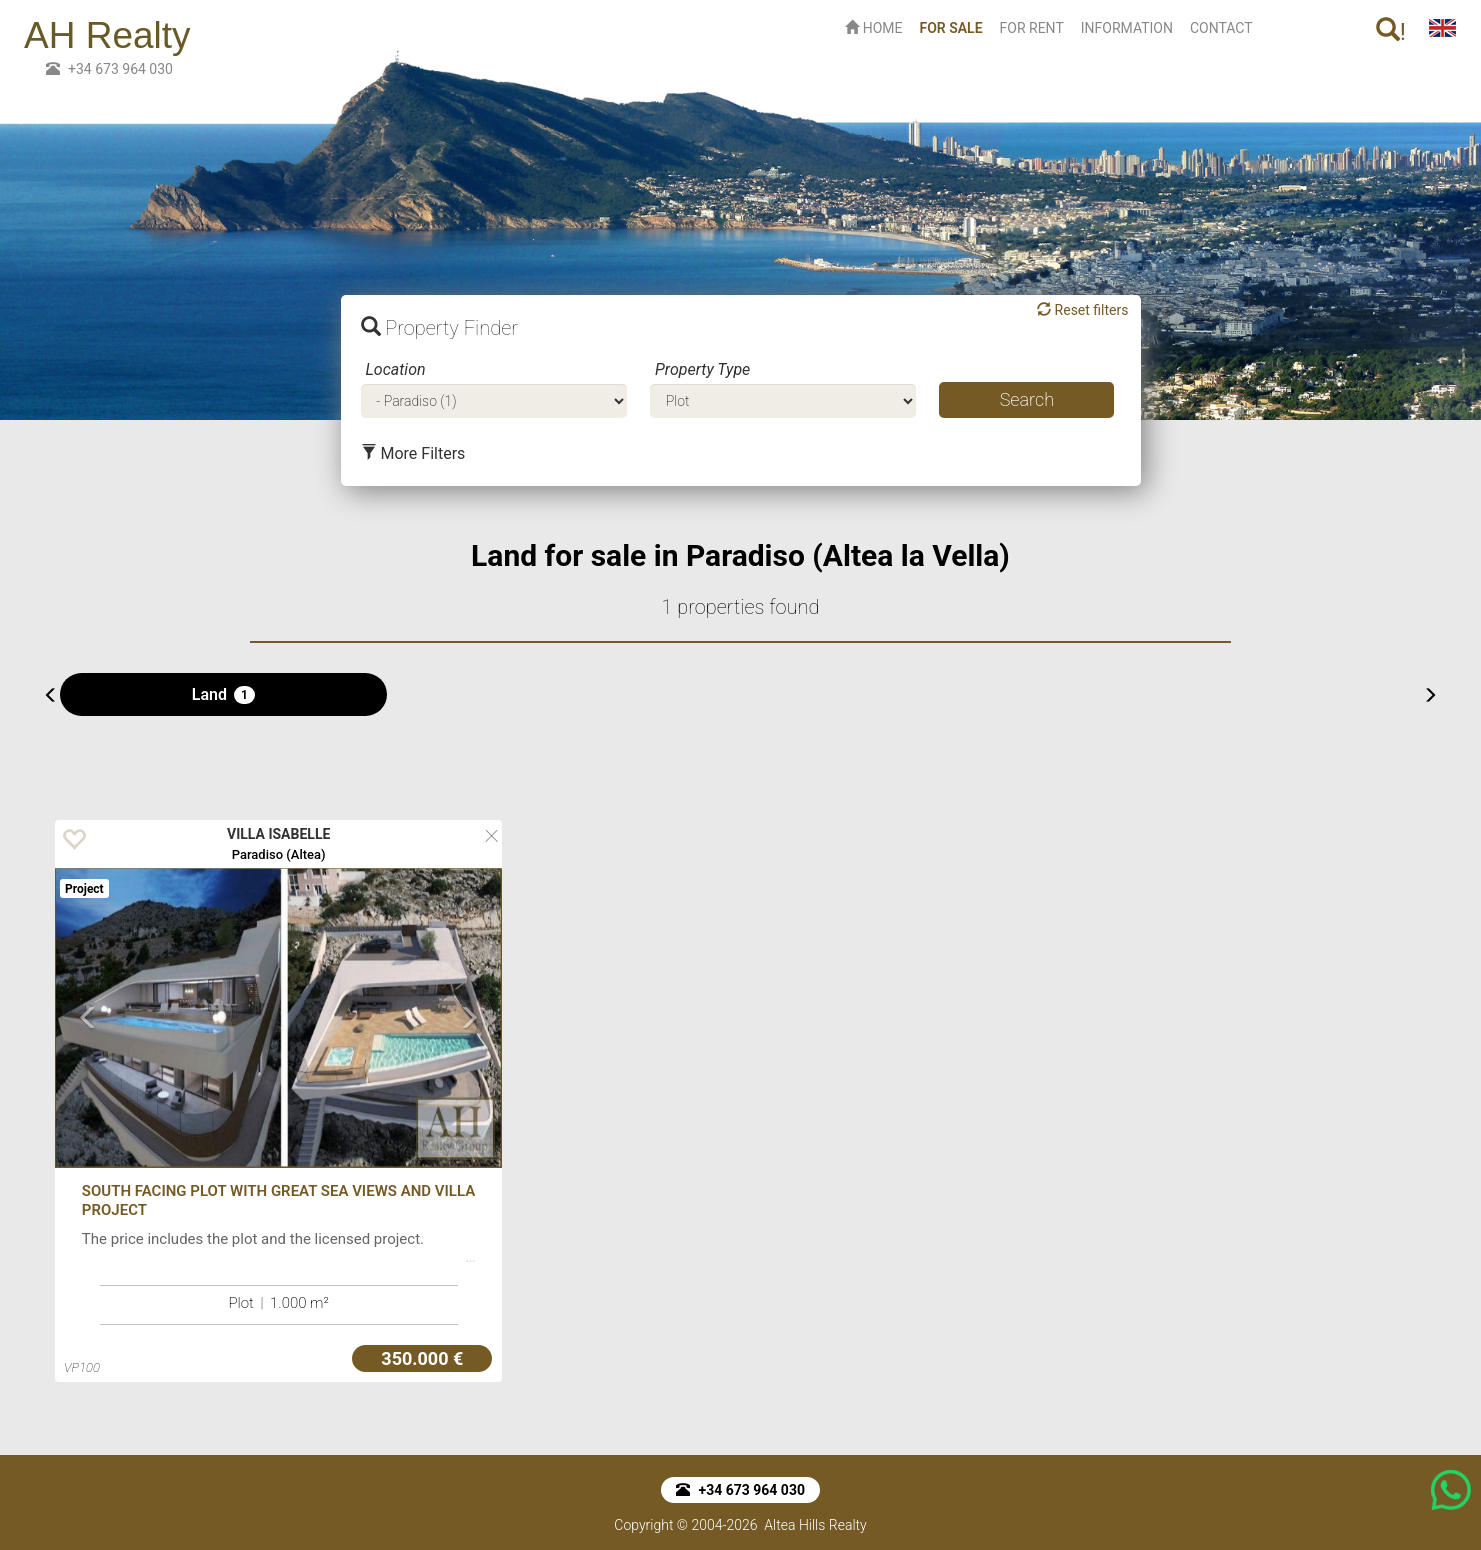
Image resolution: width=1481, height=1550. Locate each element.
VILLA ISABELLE (278, 834)
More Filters (413, 453)
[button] (88, 1085)
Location (396, 369)
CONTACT (1221, 28)
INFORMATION (1127, 28)
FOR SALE (954, 26)
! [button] (1391, 31)
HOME (873, 28)
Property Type (702, 369)
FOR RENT (1032, 28)
